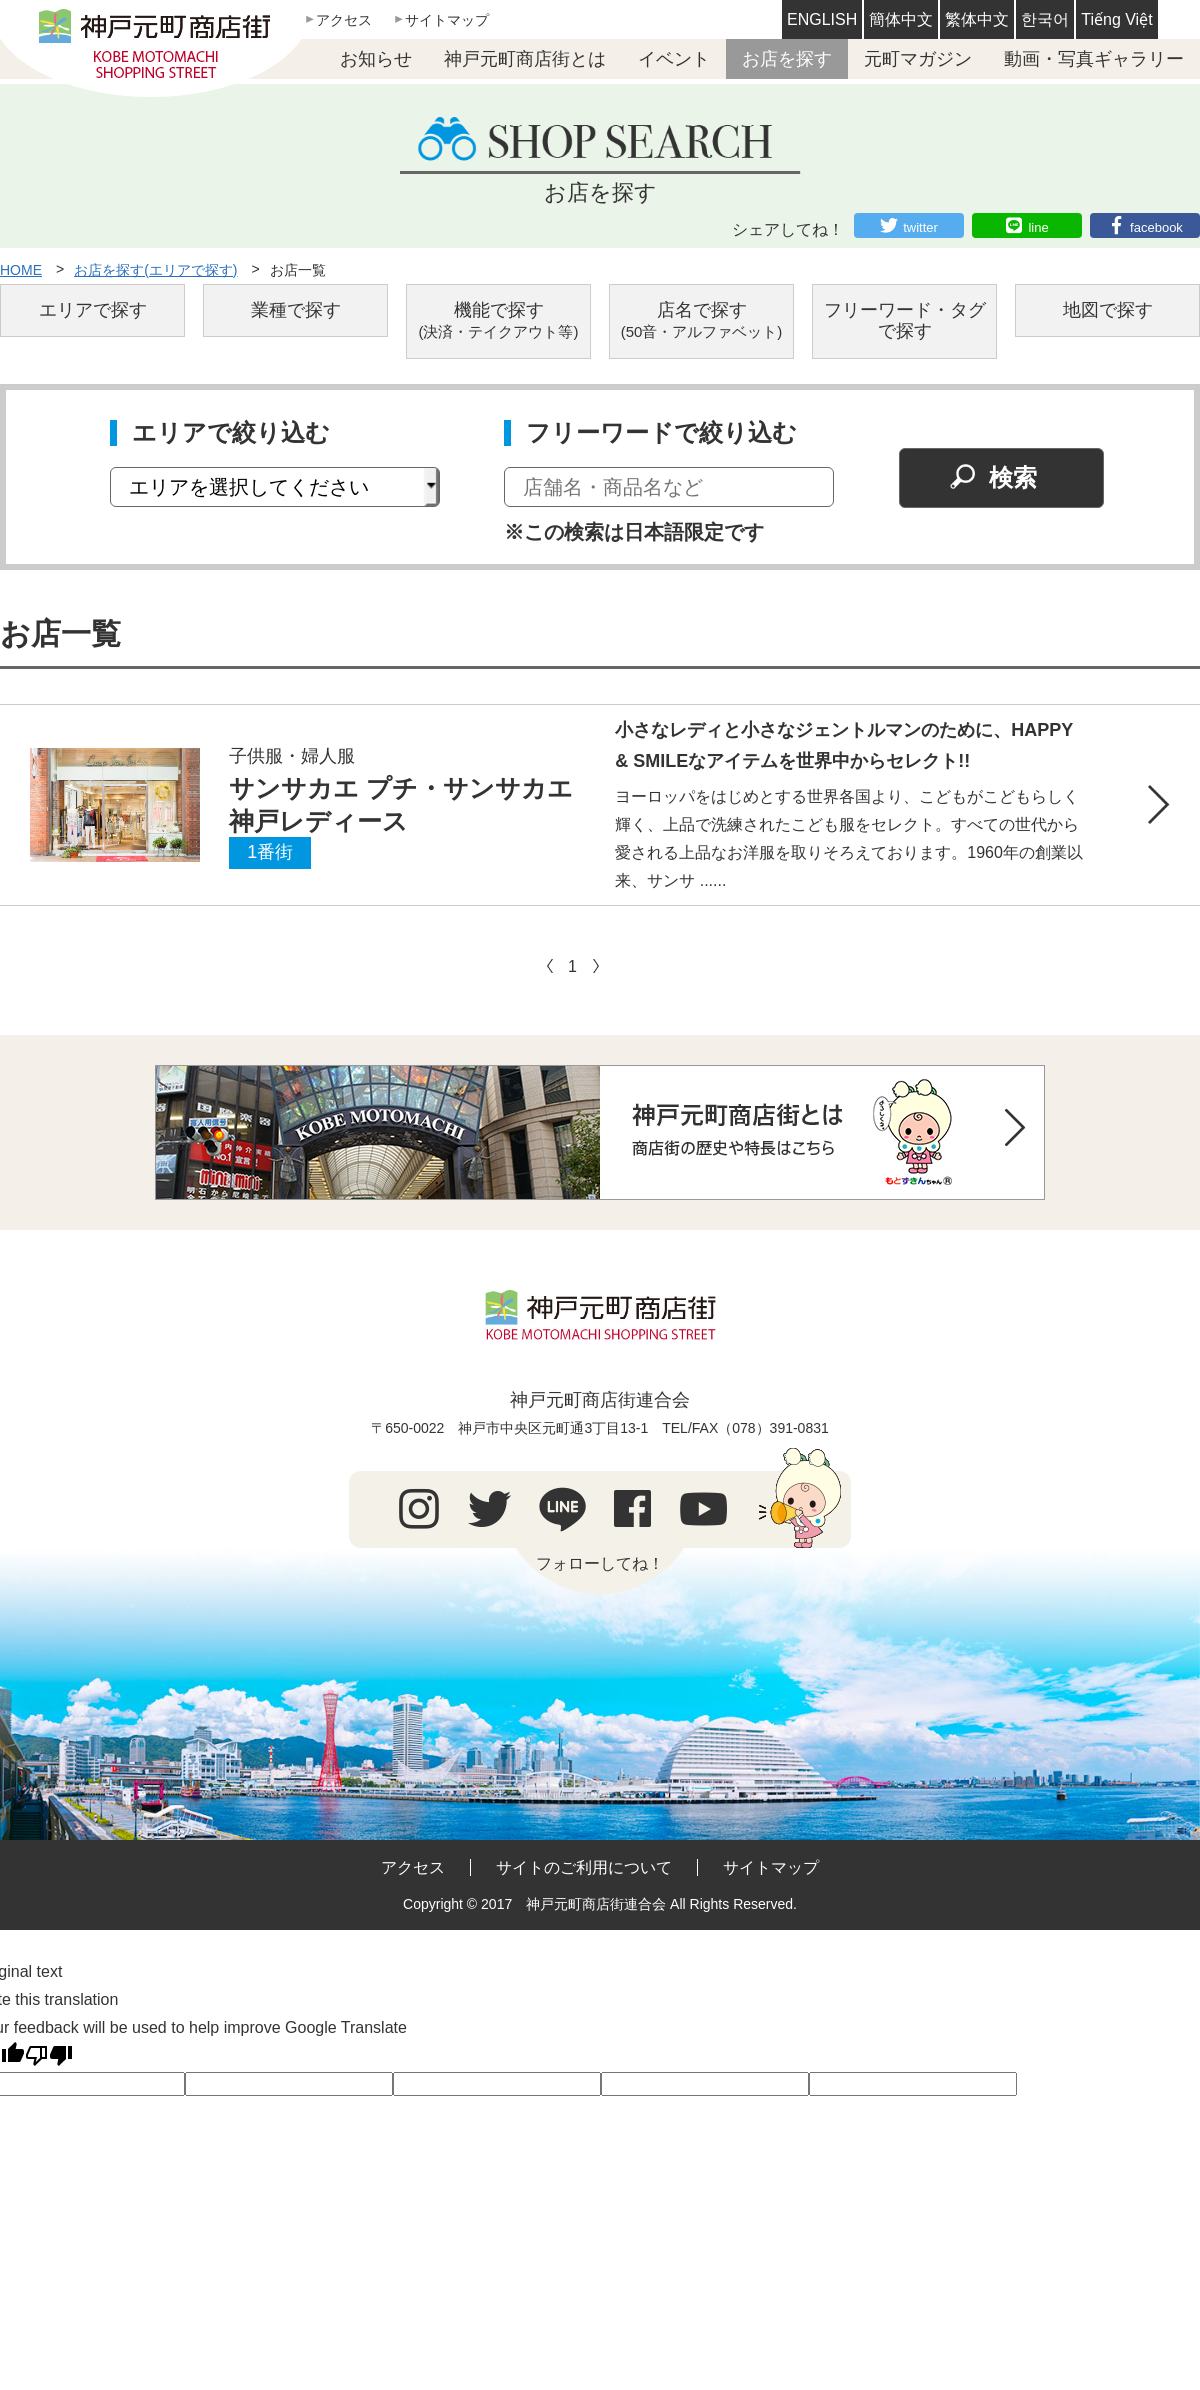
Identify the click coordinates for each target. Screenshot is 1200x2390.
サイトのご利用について (584, 1867)
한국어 (1045, 19)
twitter (920, 227)
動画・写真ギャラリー (1094, 59)
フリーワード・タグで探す (905, 321)
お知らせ (376, 59)
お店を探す (787, 59)
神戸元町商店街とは (525, 59)
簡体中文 (901, 19)
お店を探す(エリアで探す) (155, 270)
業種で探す (296, 310)
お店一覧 (298, 270)
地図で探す (1108, 310)
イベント (674, 59)
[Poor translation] (49, 2056)
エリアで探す (93, 310)
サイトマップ (447, 20)
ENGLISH (822, 19)
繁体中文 (977, 19)
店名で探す (702, 320)
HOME (21, 270)
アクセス (344, 20)
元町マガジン (918, 59)
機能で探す (499, 320)
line (1038, 227)
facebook (1156, 227)
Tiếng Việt (1116, 19)
